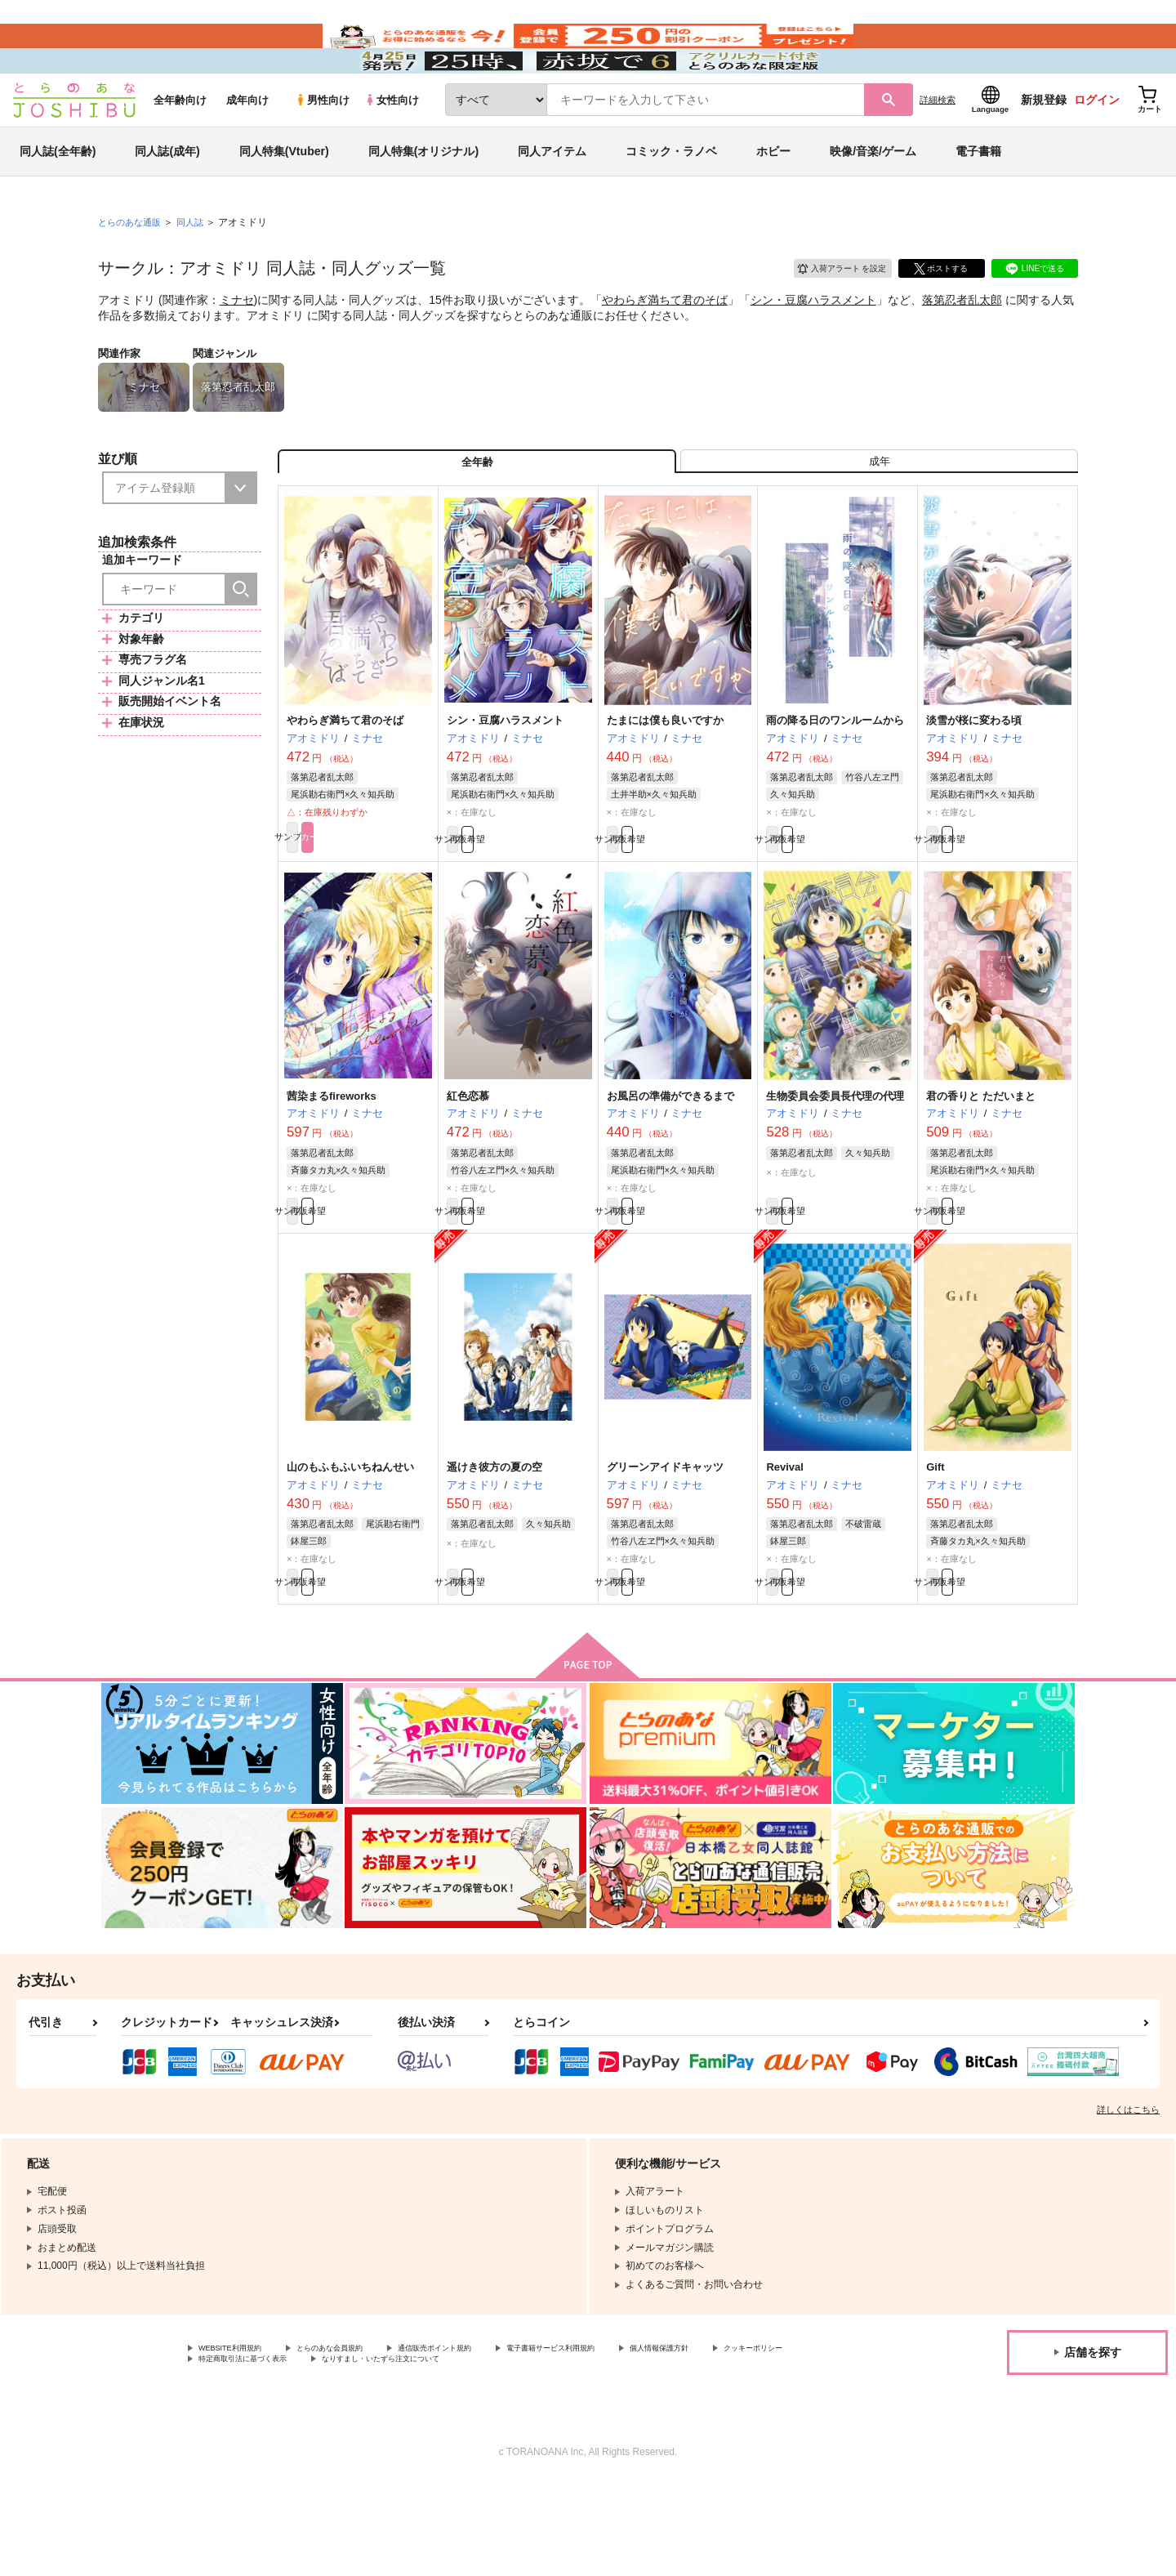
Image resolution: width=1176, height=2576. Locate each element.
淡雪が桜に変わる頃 (974, 784)
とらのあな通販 (132, 270)
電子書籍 (978, 199)
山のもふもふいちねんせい (350, 1546)
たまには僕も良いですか (665, 784)
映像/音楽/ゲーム (873, 199)
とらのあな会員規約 (361, 2438)
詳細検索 (938, 148)
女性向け (391, 148)
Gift (935, 1546)
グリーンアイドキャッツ (665, 1546)
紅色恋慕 (468, 1165)
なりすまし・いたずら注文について (543, 2451)
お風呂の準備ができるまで (670, 1165)
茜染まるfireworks (331, 1165)
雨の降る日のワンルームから (835, 784)
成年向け (247, 148)
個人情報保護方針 (765, 2438)
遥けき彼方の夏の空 (494, 1546)
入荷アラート (829, 314)
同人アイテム (552, 199)
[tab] (879, 518)
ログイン (1097, 147)
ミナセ (237, 348)
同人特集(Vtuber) (284, 199)
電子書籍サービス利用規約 (632, 2438)
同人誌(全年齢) (58, 199)
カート (394, 904)
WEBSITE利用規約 (240, 2438)
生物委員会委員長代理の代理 (835, 1165)
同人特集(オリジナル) (423, 199)
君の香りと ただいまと (981, 1165)
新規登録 (1044, 147)
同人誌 (197, 270)
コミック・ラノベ (671, 199)
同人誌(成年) (167, 199)
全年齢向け (180, 148)
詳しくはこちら (1128, 2198)
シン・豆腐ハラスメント (813, 348)
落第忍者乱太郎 (962, 348)
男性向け (322, 148)
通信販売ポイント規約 (489, 2438)
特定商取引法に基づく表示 (371, 2451)
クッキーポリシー (237, 2451)
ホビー (773, 199)
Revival (785, 1546)
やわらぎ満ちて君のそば (665, 348)
